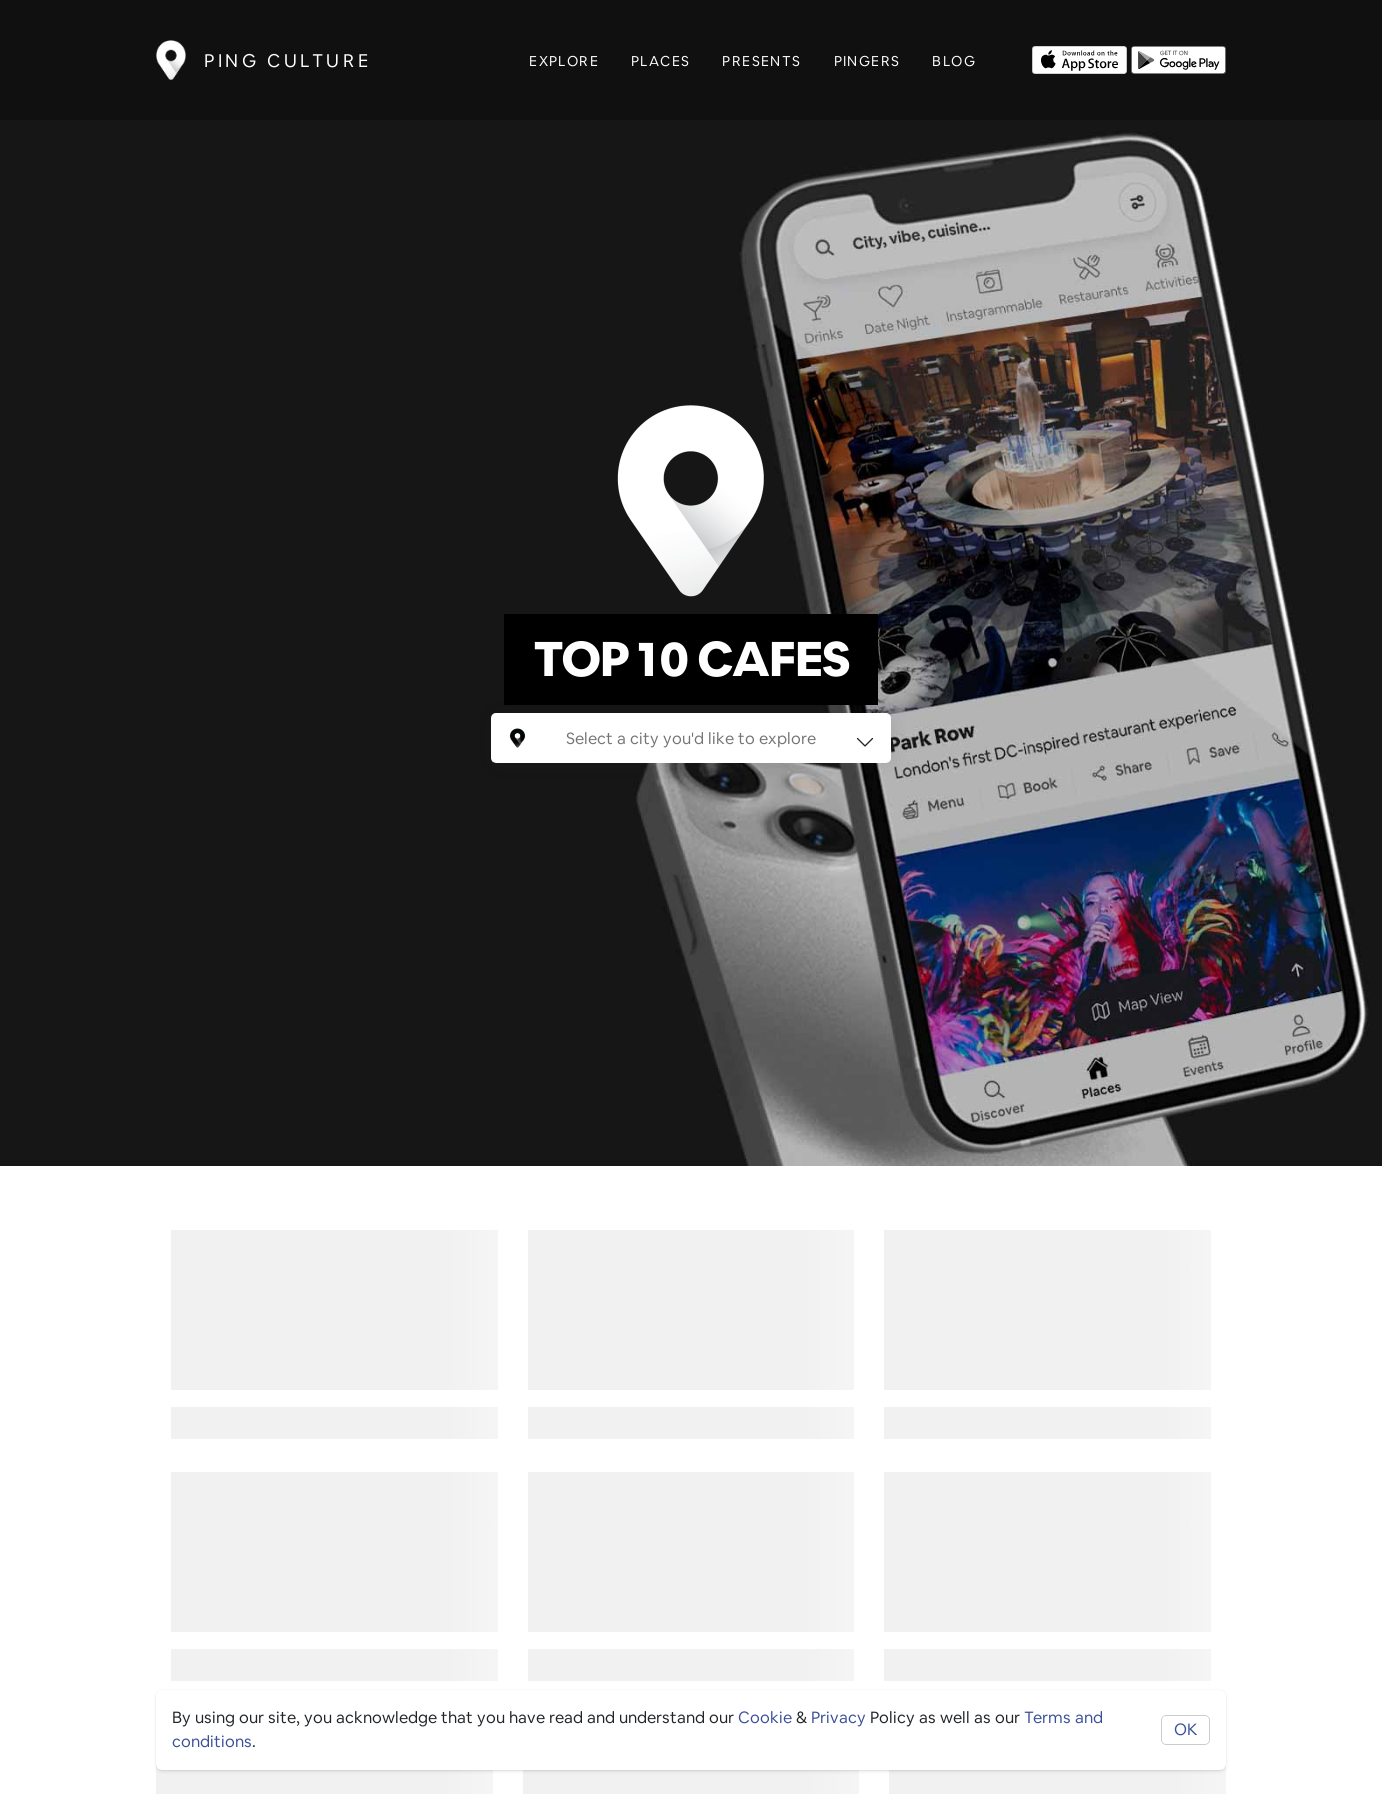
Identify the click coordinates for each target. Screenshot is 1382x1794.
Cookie (765, 1717)
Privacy (838, 1717)
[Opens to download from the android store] (1178, 58)
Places (660, 61)
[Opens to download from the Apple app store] (1079, 58)
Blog (954, 61)
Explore (564, 61)
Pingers (867, 61)
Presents (761, 61)
